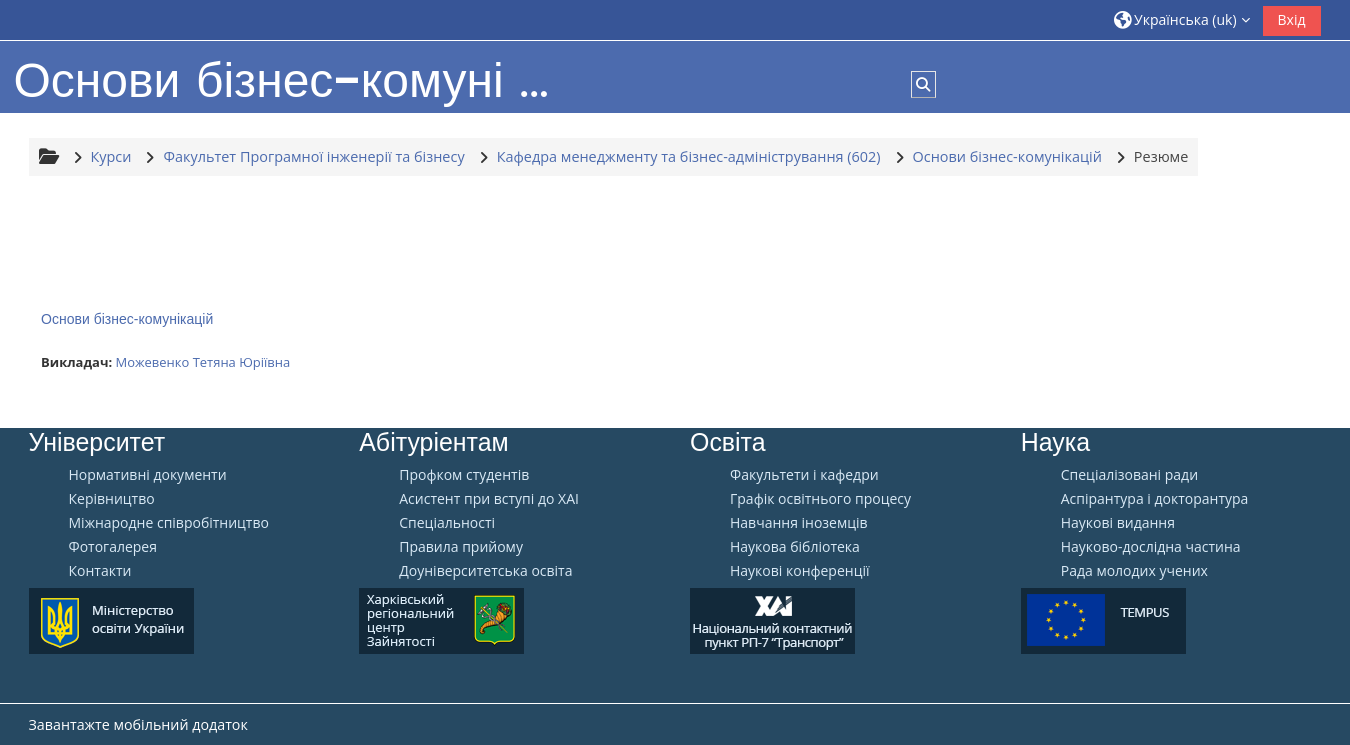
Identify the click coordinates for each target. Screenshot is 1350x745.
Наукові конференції (800, 571)
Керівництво (112, 499)
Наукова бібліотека (795, 547)
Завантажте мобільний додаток (138, 724)
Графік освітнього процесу (820, 499)
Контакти (100, 571)
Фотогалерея (113, 547)
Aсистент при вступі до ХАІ (489, 499)
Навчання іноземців (799, 523)
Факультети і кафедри (804, 475)
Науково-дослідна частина (1151, 547)
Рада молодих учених (1134, 571)
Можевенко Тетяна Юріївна (202, 362)
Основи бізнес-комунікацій (127, 319)
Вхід (1292, 19)
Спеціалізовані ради (1129, 475)
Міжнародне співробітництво (169, 523)
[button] (1182, 19)
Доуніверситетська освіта (485, 571)
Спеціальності (447, 523)
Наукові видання (1118, 523)
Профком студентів (464, 475)
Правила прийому (461, 547)
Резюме (1161, 156)
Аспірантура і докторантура (1155, 499)
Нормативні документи (148, 475)
